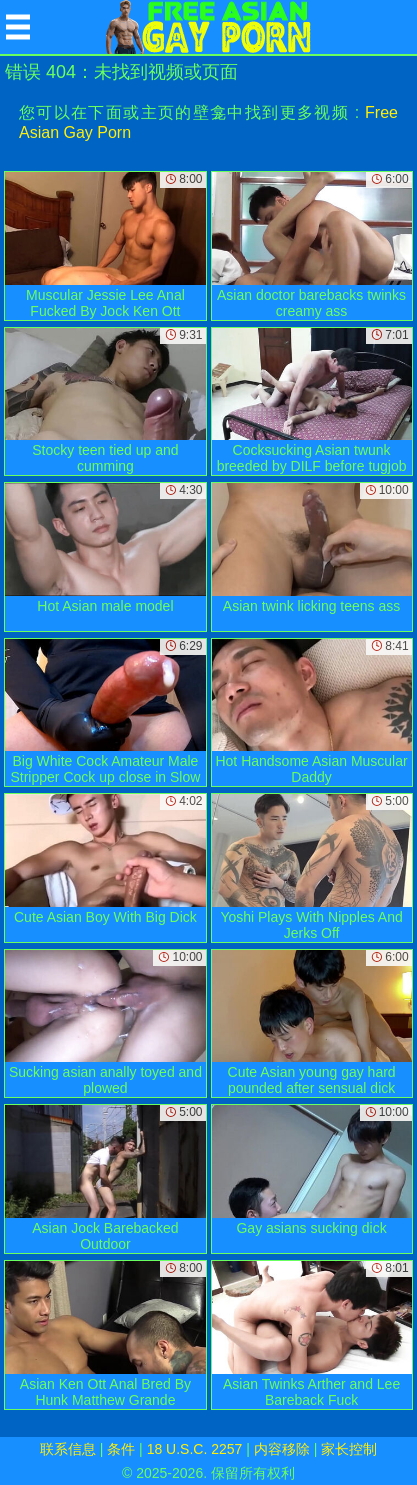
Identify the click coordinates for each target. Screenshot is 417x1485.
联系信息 (68, 1449)
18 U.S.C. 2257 (195, 1449)
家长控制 (349, 1449)
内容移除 (282, 1449)
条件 (121, 1449)
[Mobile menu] (18, 27)
